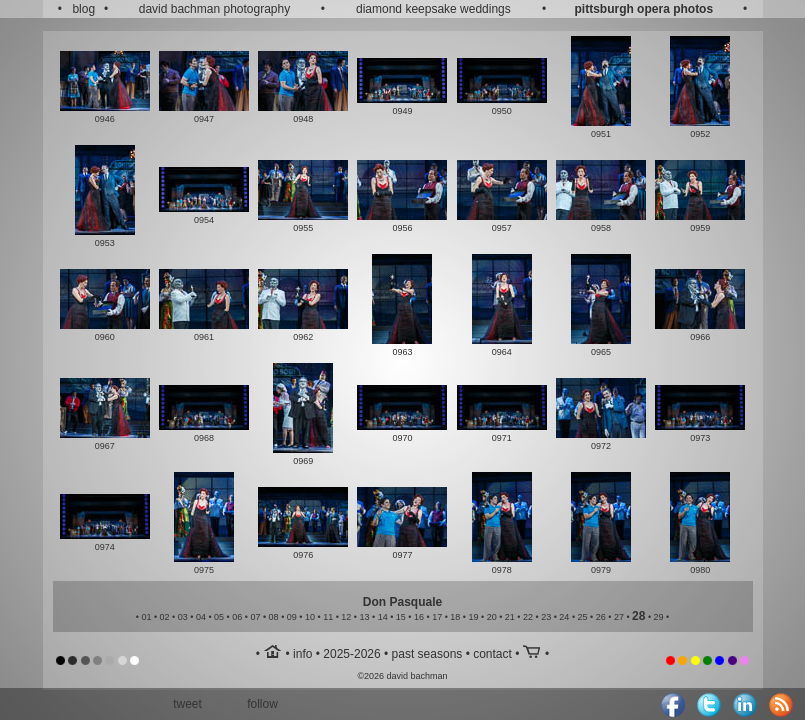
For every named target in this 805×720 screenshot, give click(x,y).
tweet (187, 704)
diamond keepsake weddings (433, 9)
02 (165, 617)
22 (528, 617)
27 (619, 617)
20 (492, 617)
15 (401, 617)
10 (310, 617)
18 (455, 617)
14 (383, 617)
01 (146, 617)
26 (601, 617)
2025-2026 (351, 654)
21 (510, 617)
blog (83, 9)
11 (328, 617)
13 (364, 617)
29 (659, 617)
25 (583, 617)
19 (474, 617)
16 (419, 617)
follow (262, 704)
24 (564, 617)
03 (183, 617)
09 (292, 617)
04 (201, 617)
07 (255, 617)
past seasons (427, 654)
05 (219, 617)
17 (437, 617)
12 (346, 617)
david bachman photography (214, 9)
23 (546, 617)
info (302, 654)
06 (237, 617)
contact (492, 654)
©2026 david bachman (402, 676)
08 (274, 617)
